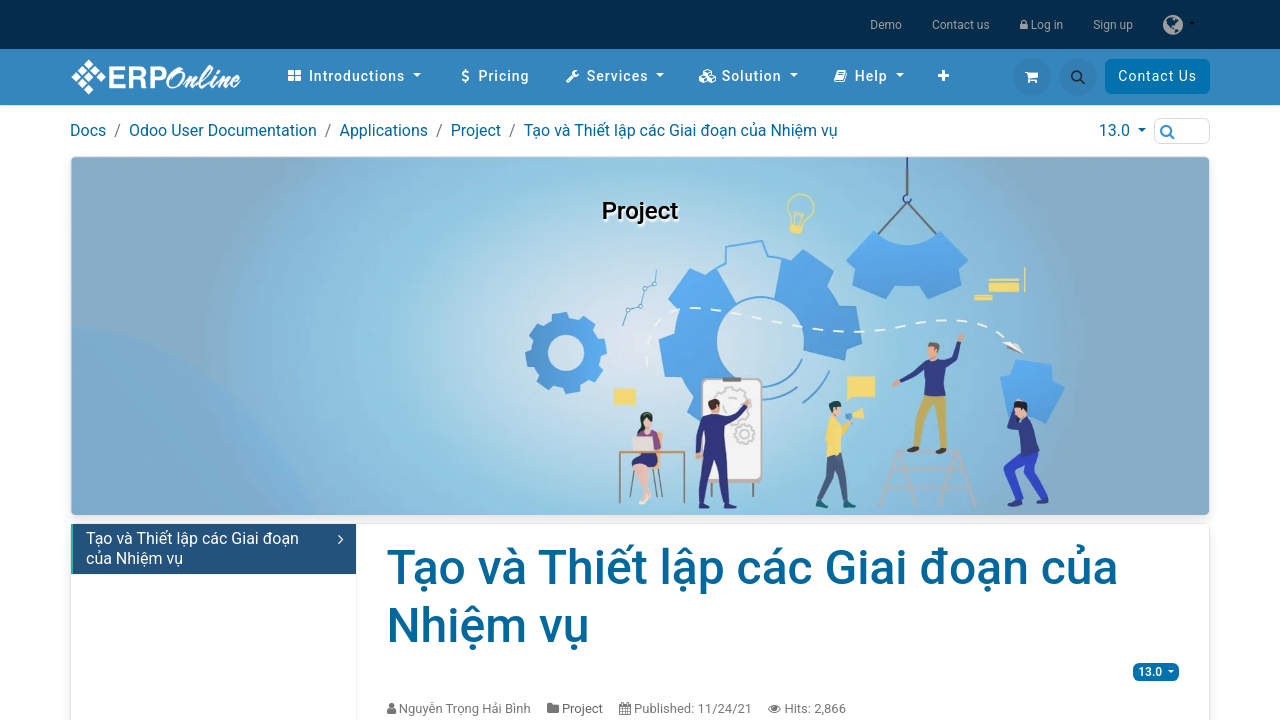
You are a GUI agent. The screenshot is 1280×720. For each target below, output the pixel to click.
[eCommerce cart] (1032, 77)
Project (476, 130)
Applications (383, 130)
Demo (886, 25)
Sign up (1113, 25)
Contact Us (1157, 76)
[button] (1078, 77)
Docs (88, 130)
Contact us (961, 25)
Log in (1042, 25)
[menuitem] (353, 76)
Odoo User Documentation (223, 130)
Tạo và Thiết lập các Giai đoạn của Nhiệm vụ (681, 130)
